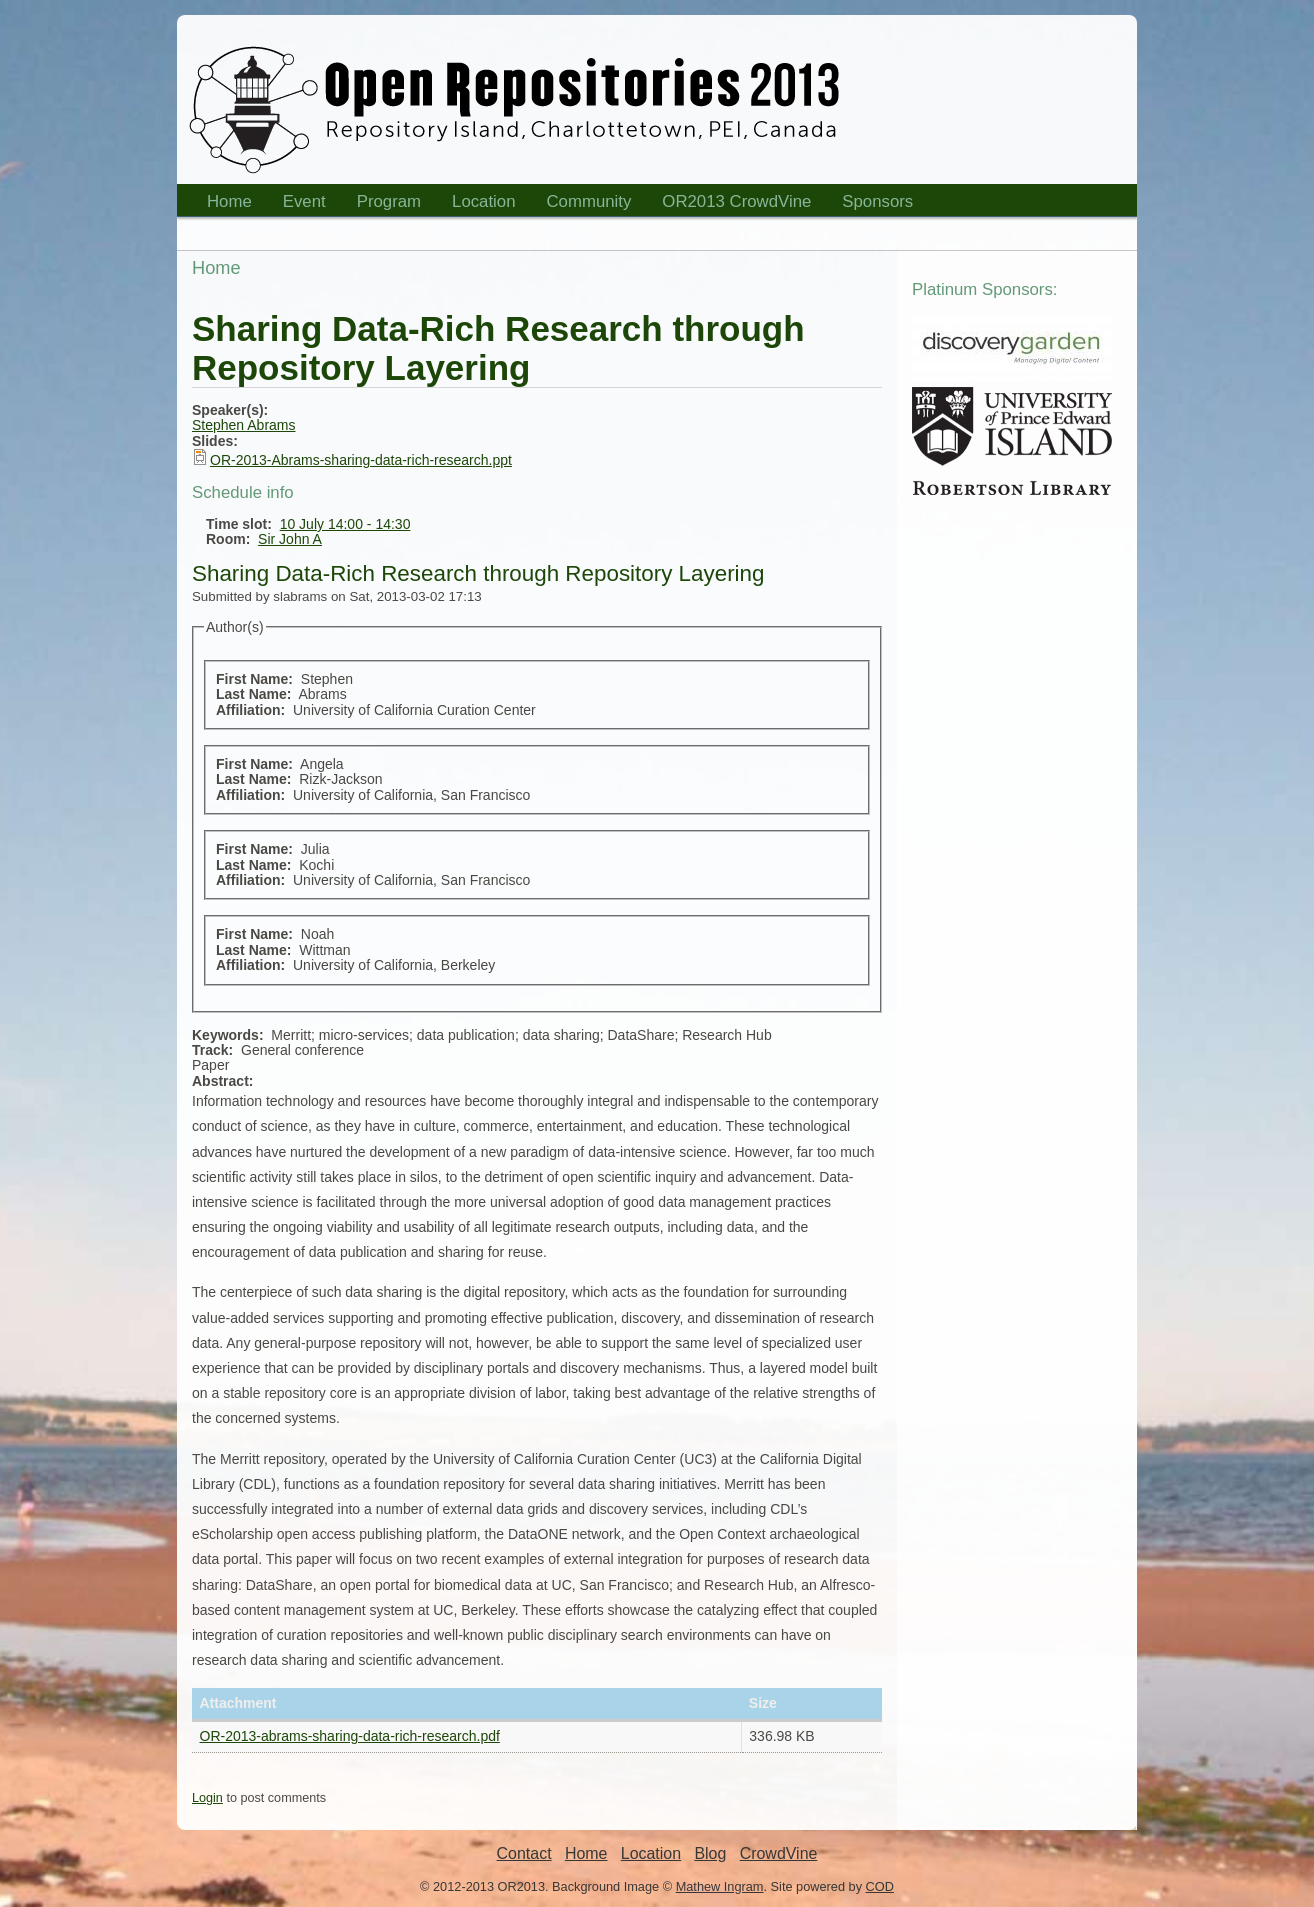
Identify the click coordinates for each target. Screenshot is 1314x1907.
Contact (524, 1853)
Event (298, 204)
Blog (710, 1853)
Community (589, 201)
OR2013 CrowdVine (736, 201)
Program (383, 204)
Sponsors (871, 204)
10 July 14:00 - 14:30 (345, 524)
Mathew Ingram (720, 1886)
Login (207, 1798)
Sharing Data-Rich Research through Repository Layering (478, 573)
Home (223, 204)
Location (477, 204)
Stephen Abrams (244, 425)
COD (880, 1886)
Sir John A (290, 539)
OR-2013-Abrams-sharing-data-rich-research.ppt (361, 460)
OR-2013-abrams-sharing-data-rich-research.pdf (350, 1736)
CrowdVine (779, 1853)
